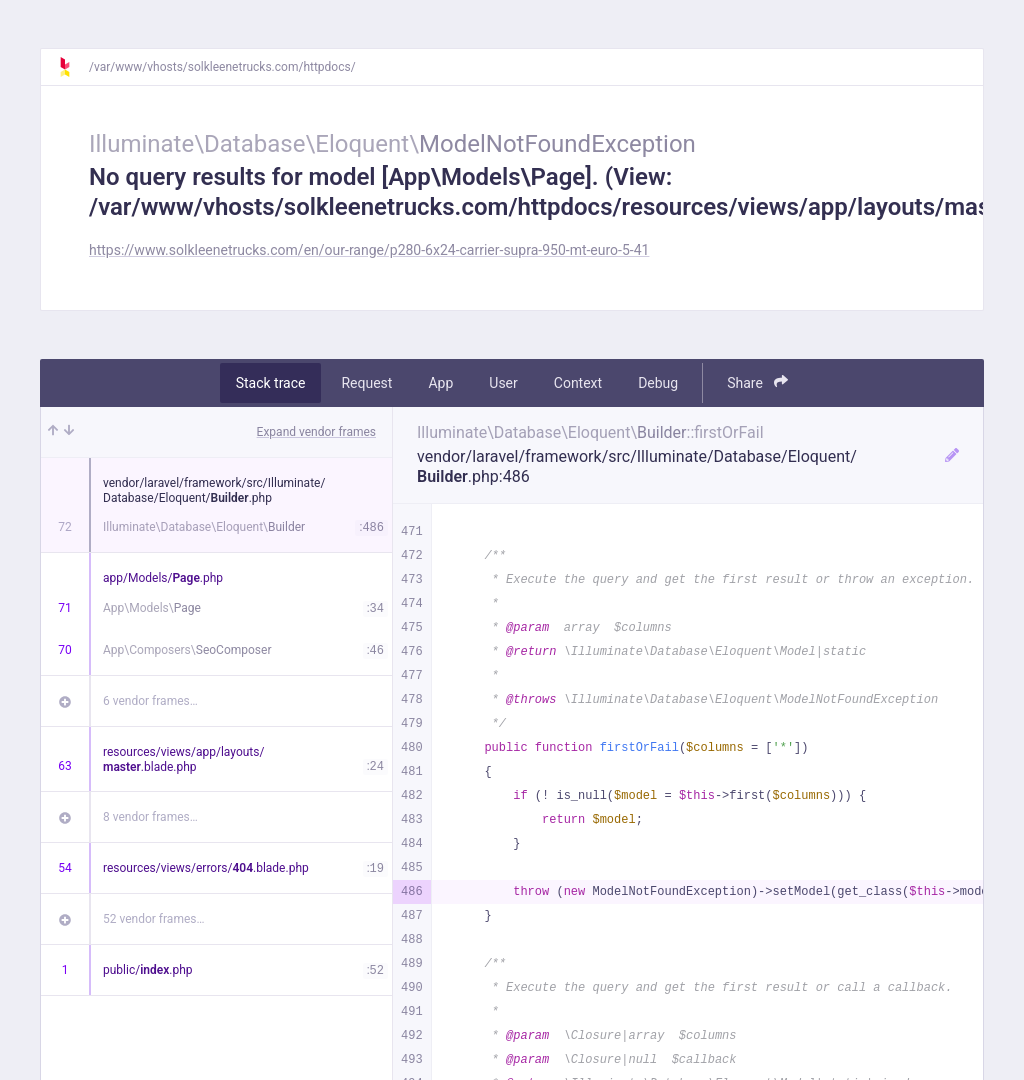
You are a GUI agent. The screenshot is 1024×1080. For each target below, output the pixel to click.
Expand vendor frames (316, 432)
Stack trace (271, 383)
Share (757, 382)
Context (578, 383)
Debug (658, 383)
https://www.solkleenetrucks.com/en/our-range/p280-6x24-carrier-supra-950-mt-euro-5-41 (369, 250)
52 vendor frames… (153, 919)
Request (366, 383)
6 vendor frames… (150, 701)
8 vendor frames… (150, 817)
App (440, 383)
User (503, 383)
